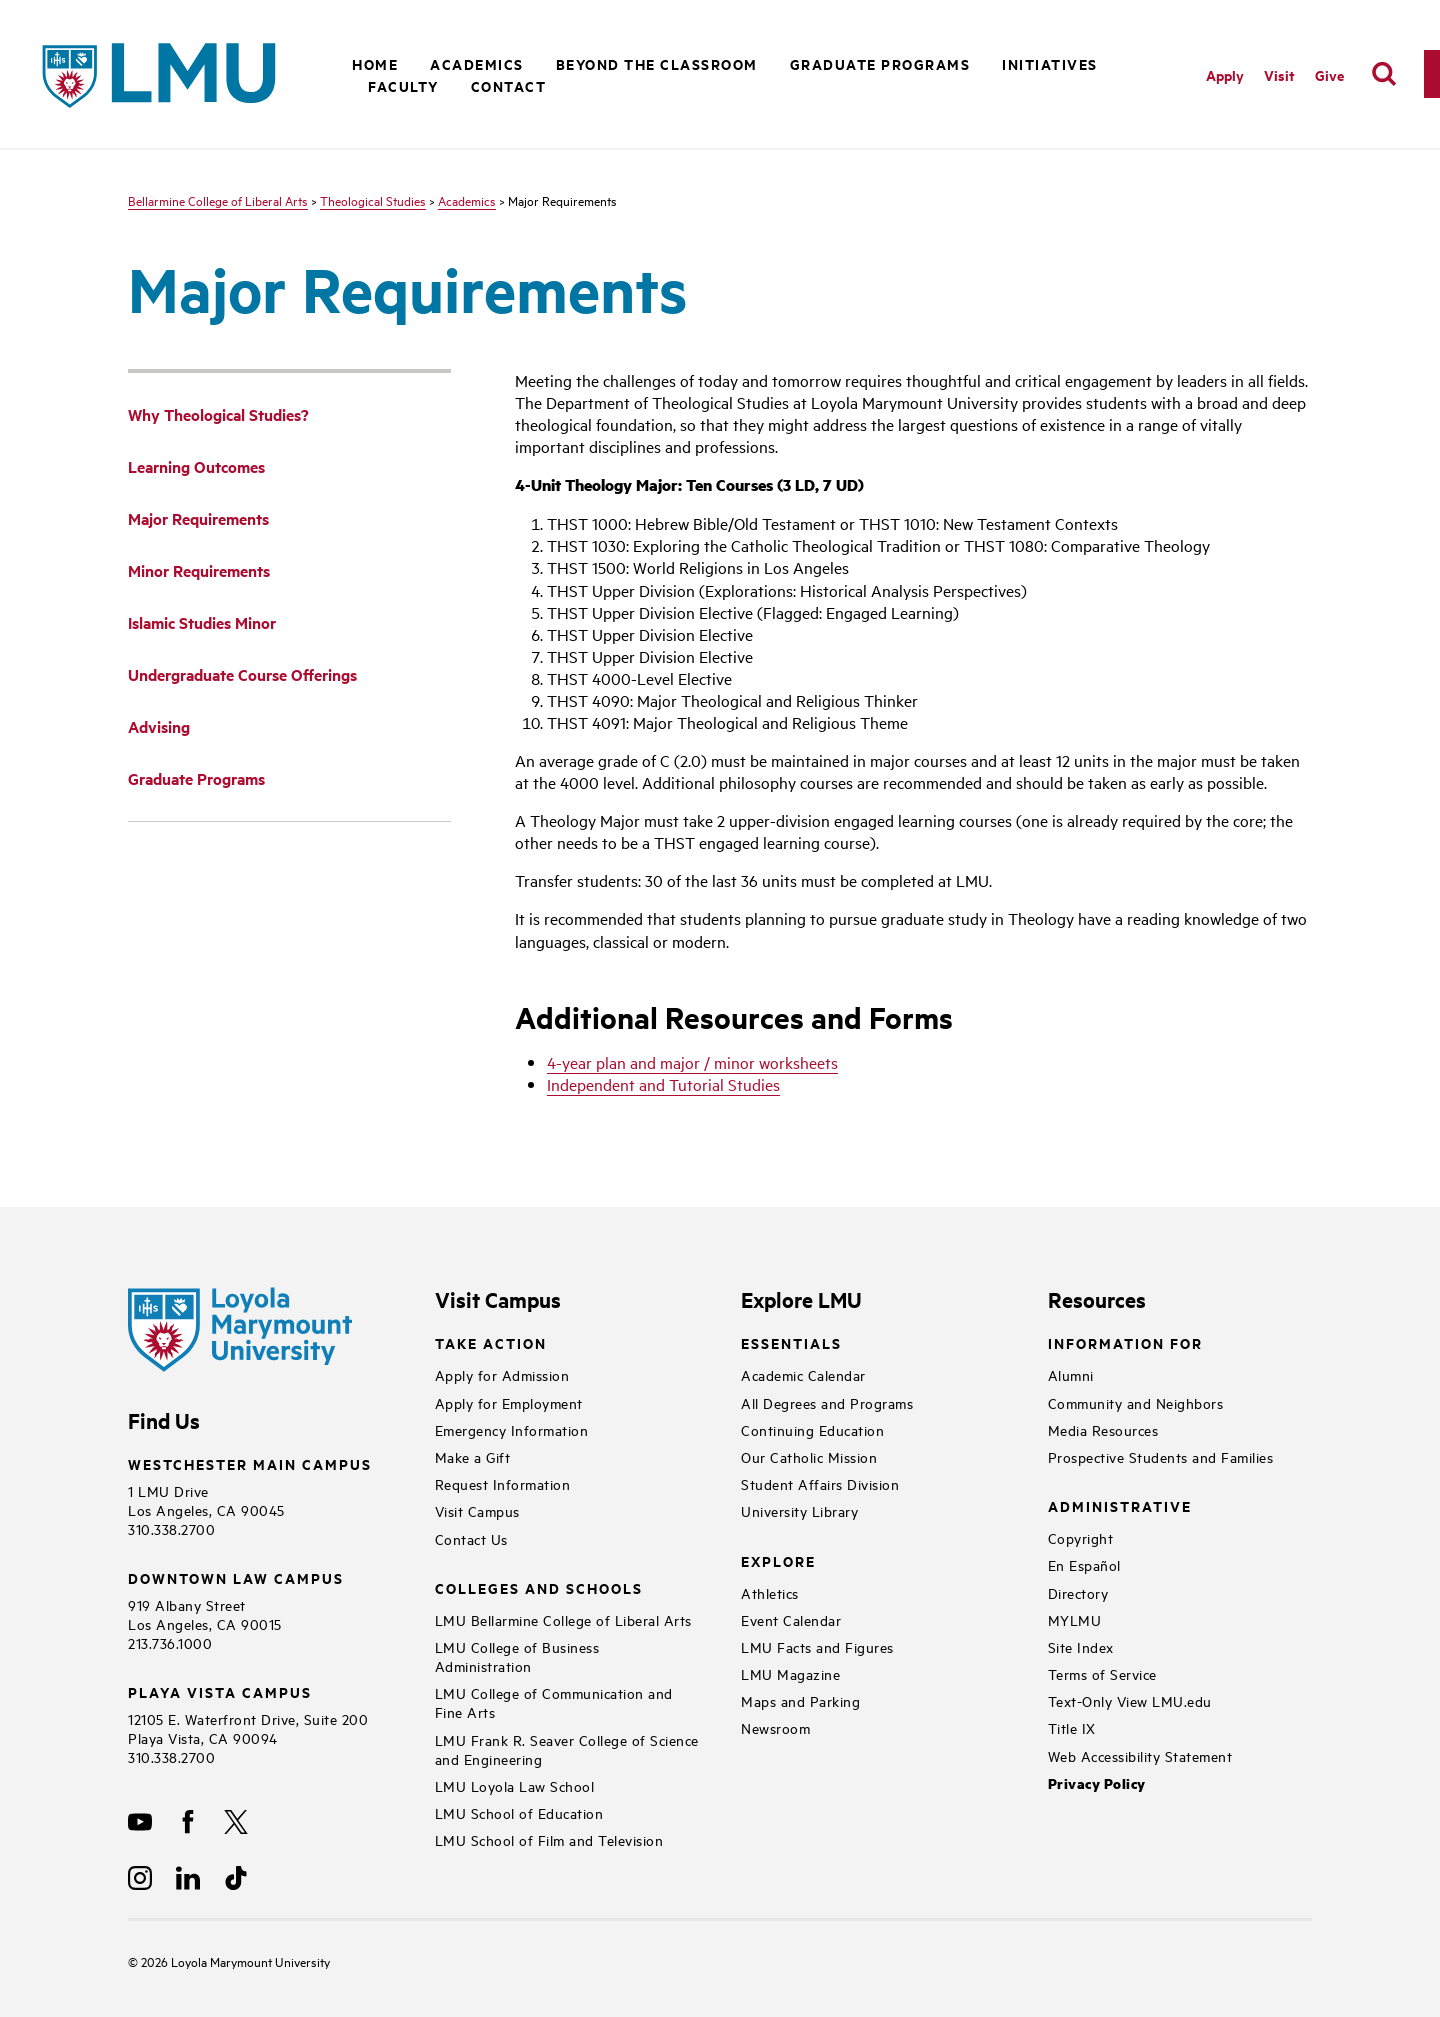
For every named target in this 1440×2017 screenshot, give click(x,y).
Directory (1078, 1592)
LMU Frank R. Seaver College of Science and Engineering (567, 1749)
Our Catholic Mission (809, 1456)
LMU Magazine (790, 1673)
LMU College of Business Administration (517, 1656)
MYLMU (1075, 1619)
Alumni (1071, 1374)
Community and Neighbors (1136, 1402)
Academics (467, 200)
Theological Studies (373, 200)
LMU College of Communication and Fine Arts (554, 1702)
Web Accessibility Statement (1140, 1755)
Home (375, 63)
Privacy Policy (1097, 1783)
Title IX (1072, 1727)
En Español (1084, 1564)
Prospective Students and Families (1161, 1456)
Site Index (1081, 1646)
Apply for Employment (509, 1402)
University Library (799, 1510)
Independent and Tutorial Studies (663, 1084)
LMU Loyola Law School (515, 1785)
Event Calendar (791, 1619)
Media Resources (1103, 1429)
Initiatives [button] (1050, 63)
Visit (1279, 74)
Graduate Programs (880, 63)
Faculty (403, 85)
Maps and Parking (800, 1700)
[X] (236, 1822)
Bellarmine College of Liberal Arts (218, 200)
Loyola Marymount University (235, 1961)
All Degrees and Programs (827, 1402)
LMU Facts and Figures (817, 1646)
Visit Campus (477, 1510)
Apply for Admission (502, 1374)
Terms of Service (1102, 1673)
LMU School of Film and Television (549, 1839)
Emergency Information (512, 1429)
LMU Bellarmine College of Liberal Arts (563, 1619)
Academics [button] (477, 63)
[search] (1384, 74)
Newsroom (775, 1727)
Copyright (1081, 1537)
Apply (1225, 74)
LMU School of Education (519, 1812)
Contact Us (471, 1538)
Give (1329, 74)
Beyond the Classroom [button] (657, 63)
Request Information (503, 1483)
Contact (509, 85)
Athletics (770, 1592)
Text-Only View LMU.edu (1130, 1700)
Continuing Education (812, 1429)
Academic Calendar (803, 1374)
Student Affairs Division (820, 1483)
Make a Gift (473, 1456)
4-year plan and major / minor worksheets (692, 1062)
